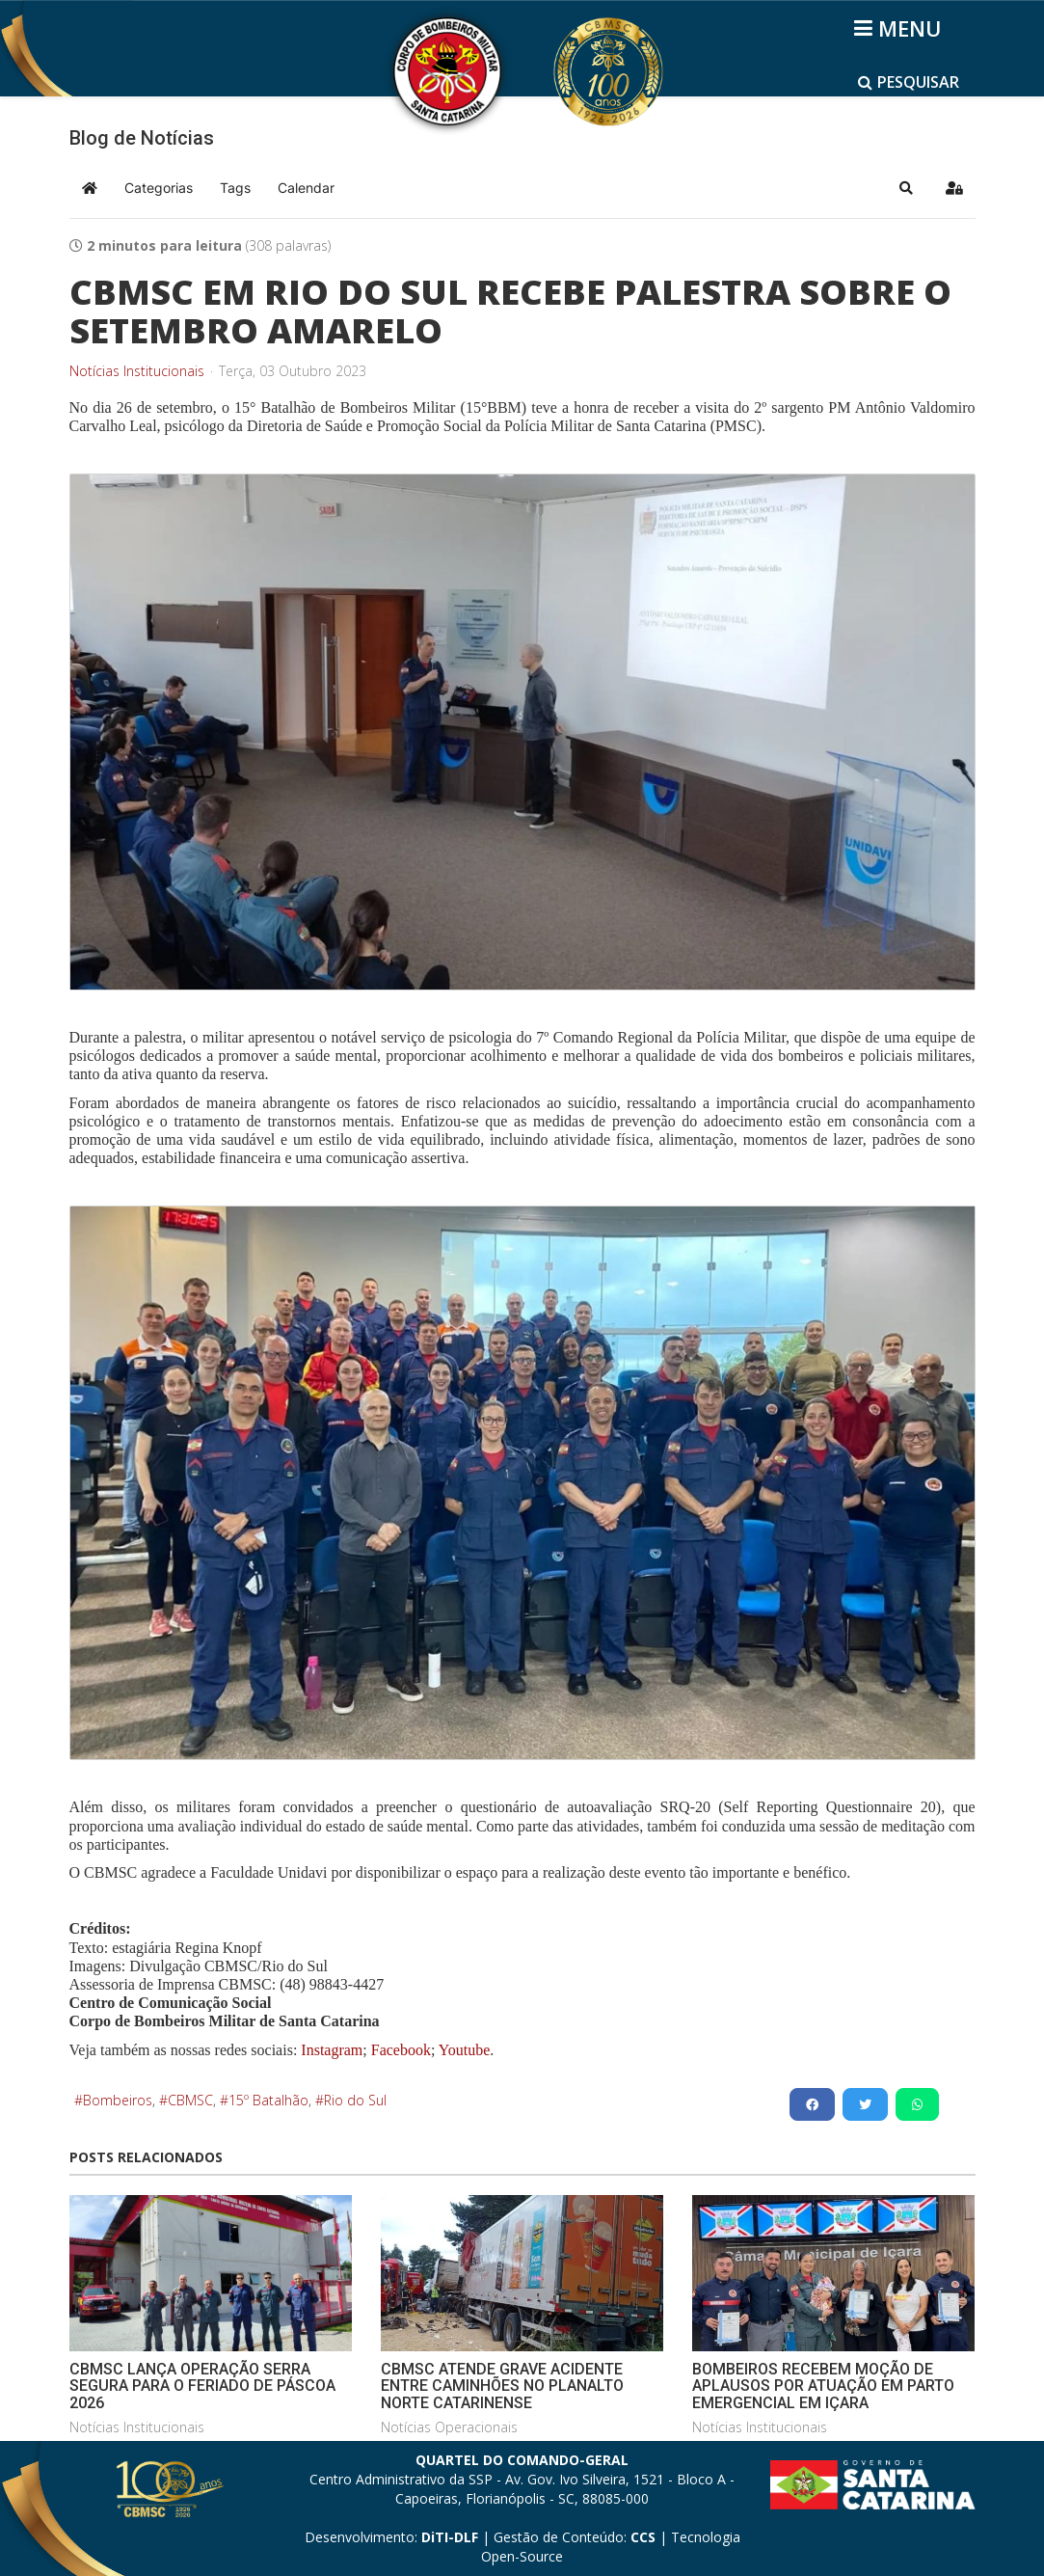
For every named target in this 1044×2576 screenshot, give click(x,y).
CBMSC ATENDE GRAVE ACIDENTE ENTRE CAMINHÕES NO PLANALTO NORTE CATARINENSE (502, 2386)
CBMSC (190, 2100)
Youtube (462, 2050)
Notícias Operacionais (449, 2427)
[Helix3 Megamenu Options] (900, 28)
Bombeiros (117, 2100)
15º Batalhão (268, 2100)
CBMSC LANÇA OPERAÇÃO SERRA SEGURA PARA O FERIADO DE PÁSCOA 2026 (202, 2386)
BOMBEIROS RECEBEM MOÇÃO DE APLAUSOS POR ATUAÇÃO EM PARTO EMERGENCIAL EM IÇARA (823, 2386)
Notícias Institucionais (136, 371)
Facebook (401, 2050)
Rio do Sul (355, 2100)
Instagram (331, 2050)
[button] (906, 188)
